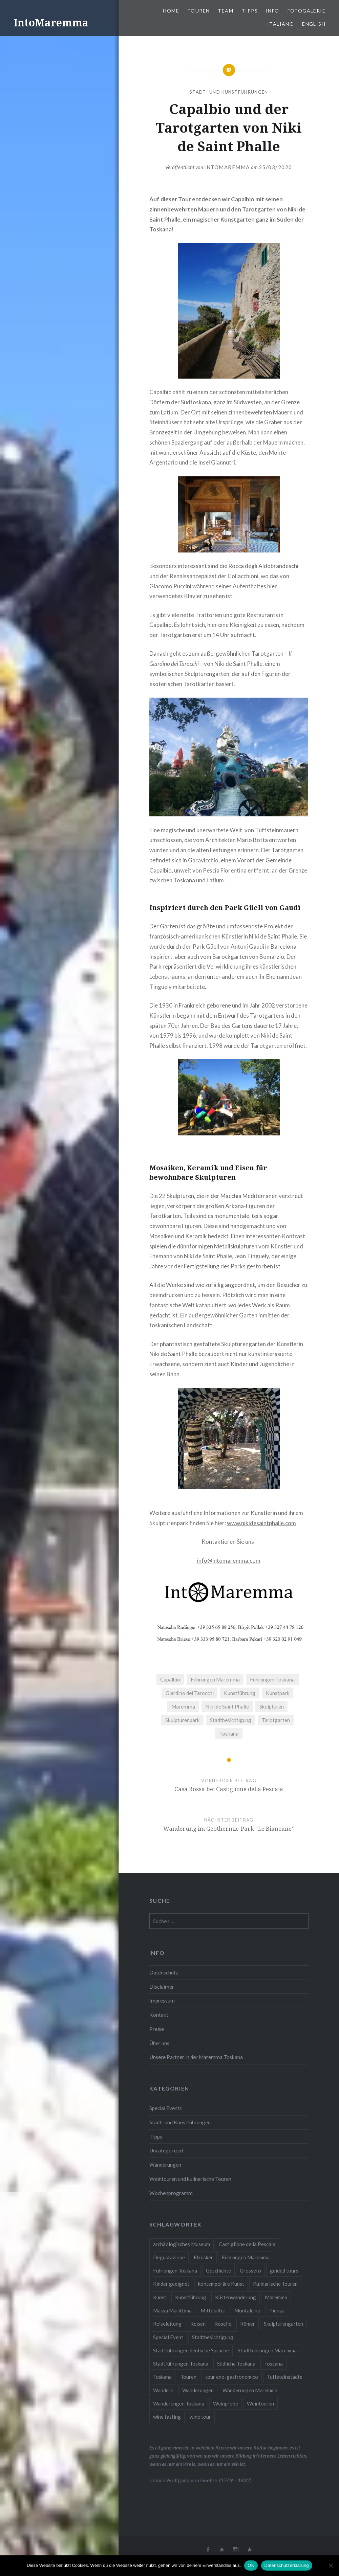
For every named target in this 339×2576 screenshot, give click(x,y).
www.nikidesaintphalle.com (261, 1523)
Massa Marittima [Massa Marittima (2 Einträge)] (172, 2310)
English (313, 24)
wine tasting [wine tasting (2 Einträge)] (167, 2417)
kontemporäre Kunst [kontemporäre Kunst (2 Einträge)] (221, 2284)
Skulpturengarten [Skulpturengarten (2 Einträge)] (283, 2324)
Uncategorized (166, 2150)
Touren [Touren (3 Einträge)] (188, 2377)
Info (272, 11)
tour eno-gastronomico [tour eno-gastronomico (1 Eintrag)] (231, 2377)
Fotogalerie (306, 11)
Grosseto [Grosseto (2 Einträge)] (250, 2270)
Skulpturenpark (182, 1720)
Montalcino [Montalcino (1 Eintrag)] (247, 2310)
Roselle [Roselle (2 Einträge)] (222, 2324)
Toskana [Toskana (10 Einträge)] (162, 2377)
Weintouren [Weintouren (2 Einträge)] (260, 2403)
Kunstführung (239, 1693)
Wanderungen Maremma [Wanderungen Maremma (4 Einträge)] (250, 2390)
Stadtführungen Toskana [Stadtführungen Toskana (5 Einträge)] (180, 2363)
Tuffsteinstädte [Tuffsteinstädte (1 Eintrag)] (284, 2377)
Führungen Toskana (272, 1679)
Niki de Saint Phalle (227, 1706)
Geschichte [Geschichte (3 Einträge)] (218, 2270)
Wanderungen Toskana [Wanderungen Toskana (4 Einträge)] (178, 2403)
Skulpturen (271, 1706)
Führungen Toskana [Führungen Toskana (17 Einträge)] (175, 2270)
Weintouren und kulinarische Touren (190, 2179)
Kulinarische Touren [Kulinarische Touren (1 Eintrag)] (275, 2284)
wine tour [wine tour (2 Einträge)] (200, 2417)
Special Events (165, 2108)
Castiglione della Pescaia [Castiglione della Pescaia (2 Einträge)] (247, 2244)
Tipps (249, 11)
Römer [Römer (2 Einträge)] (247, 2324)
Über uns (159, 2043)
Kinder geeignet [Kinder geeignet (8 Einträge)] (171, 2284)
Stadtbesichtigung (230, 1720)
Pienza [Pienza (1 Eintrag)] (276, 2310)
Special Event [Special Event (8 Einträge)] (168, 2337)
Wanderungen (165, 2165)
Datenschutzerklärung (286, 2565)
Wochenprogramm (171, 2193)
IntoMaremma (51, 22)
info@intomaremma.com (228, 1560)
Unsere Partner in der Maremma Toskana (196, 2057)
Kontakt (158, 2015)
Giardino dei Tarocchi (190, 1693)
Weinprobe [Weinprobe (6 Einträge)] (225, 2403)
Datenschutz (163, 1972)
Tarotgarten (276, 1720)
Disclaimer (161, 1987)
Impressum (162, 2000)
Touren (198, 11)
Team (225, 11)
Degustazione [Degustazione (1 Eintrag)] (169, 2257)
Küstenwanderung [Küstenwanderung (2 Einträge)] (235, 2297)
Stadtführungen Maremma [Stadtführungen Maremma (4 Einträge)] (267, 2350)
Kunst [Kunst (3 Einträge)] (159, 2297)
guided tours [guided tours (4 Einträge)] (284, 2270)
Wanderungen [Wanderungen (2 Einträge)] (198, 2390)
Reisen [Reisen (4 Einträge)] (198, 2324)
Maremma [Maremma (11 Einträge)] (276, 2297)
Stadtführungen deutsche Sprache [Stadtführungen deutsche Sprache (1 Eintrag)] (191, 2350)
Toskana (228, 1734)
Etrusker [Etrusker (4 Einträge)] (203, 2257)
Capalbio (170, 1679)
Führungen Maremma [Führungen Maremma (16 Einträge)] (246, 2257)
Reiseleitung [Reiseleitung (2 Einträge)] (167, 2324)
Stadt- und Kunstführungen (229, 92)
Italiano (280, 24)
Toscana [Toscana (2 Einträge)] (273, 2363)
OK (251, 2565)
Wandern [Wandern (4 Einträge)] (163, 2390)
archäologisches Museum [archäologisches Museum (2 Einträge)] (181, 2244)
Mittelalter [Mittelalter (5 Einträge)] (213, 2310)
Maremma (183, 1706)
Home (171, 11)
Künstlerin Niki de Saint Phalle (259, 936)
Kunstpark (278, 1693)
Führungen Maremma (215, 1679)
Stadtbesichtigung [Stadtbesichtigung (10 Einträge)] (212, 2337)
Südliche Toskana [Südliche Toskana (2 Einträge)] (236, 2363)
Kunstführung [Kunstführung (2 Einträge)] (190, 2297)
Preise (156, 2029)
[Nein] (330, 2565)
